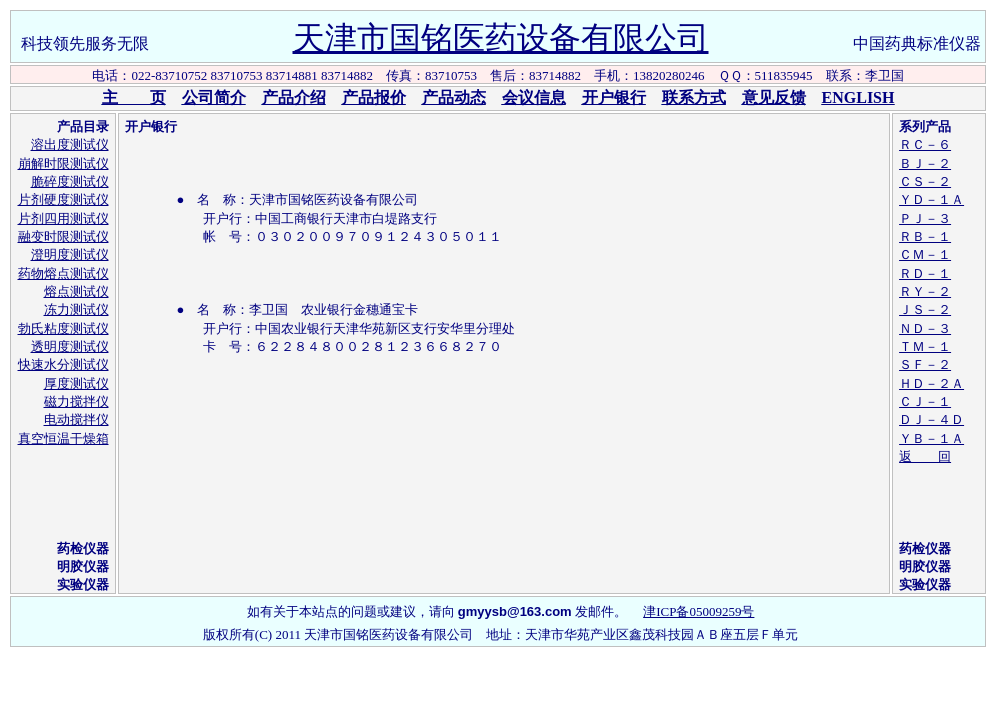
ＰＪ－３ (925, 218)
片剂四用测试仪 (63, 218)
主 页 (134, 97)
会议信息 (534, 97)
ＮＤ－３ (925, 328)
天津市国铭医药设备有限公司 (501, 38)
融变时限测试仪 (63, 236)
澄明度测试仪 (70, 254)
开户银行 (614, 97)
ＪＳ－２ (925, 309)
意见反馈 (774, 97)
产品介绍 (294, 97)
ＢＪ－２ (925, 163)
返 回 (925, 456)
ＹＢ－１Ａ (931, 438)
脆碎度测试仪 (70, 181)
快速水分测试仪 (63, 364)
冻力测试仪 (76, 309)
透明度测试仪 (70, 346)
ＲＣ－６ (925, 144)
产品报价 (374, 97)
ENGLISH (858, 97)
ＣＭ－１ (925, 254)
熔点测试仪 (76, 291)
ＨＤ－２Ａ (931, 383)
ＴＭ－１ (925, 346)
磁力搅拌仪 (76, 401)
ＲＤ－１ (925, 273)
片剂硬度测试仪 (63, 199)
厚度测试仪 (76, 383)
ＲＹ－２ (925, 291)
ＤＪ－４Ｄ (931, 419)
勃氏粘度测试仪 (63, 328)
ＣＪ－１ (925, 401)
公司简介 (214, 97)
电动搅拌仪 (76, 419)
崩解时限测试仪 (63, 163)
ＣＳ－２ (925, 181)
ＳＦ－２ (925, 364)
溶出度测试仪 (70, 144)
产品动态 (454, 97)
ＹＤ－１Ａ (931, 199)
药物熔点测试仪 (63, 273)
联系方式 (694, 97)
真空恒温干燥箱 (63, 438)
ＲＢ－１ (925, 236)
